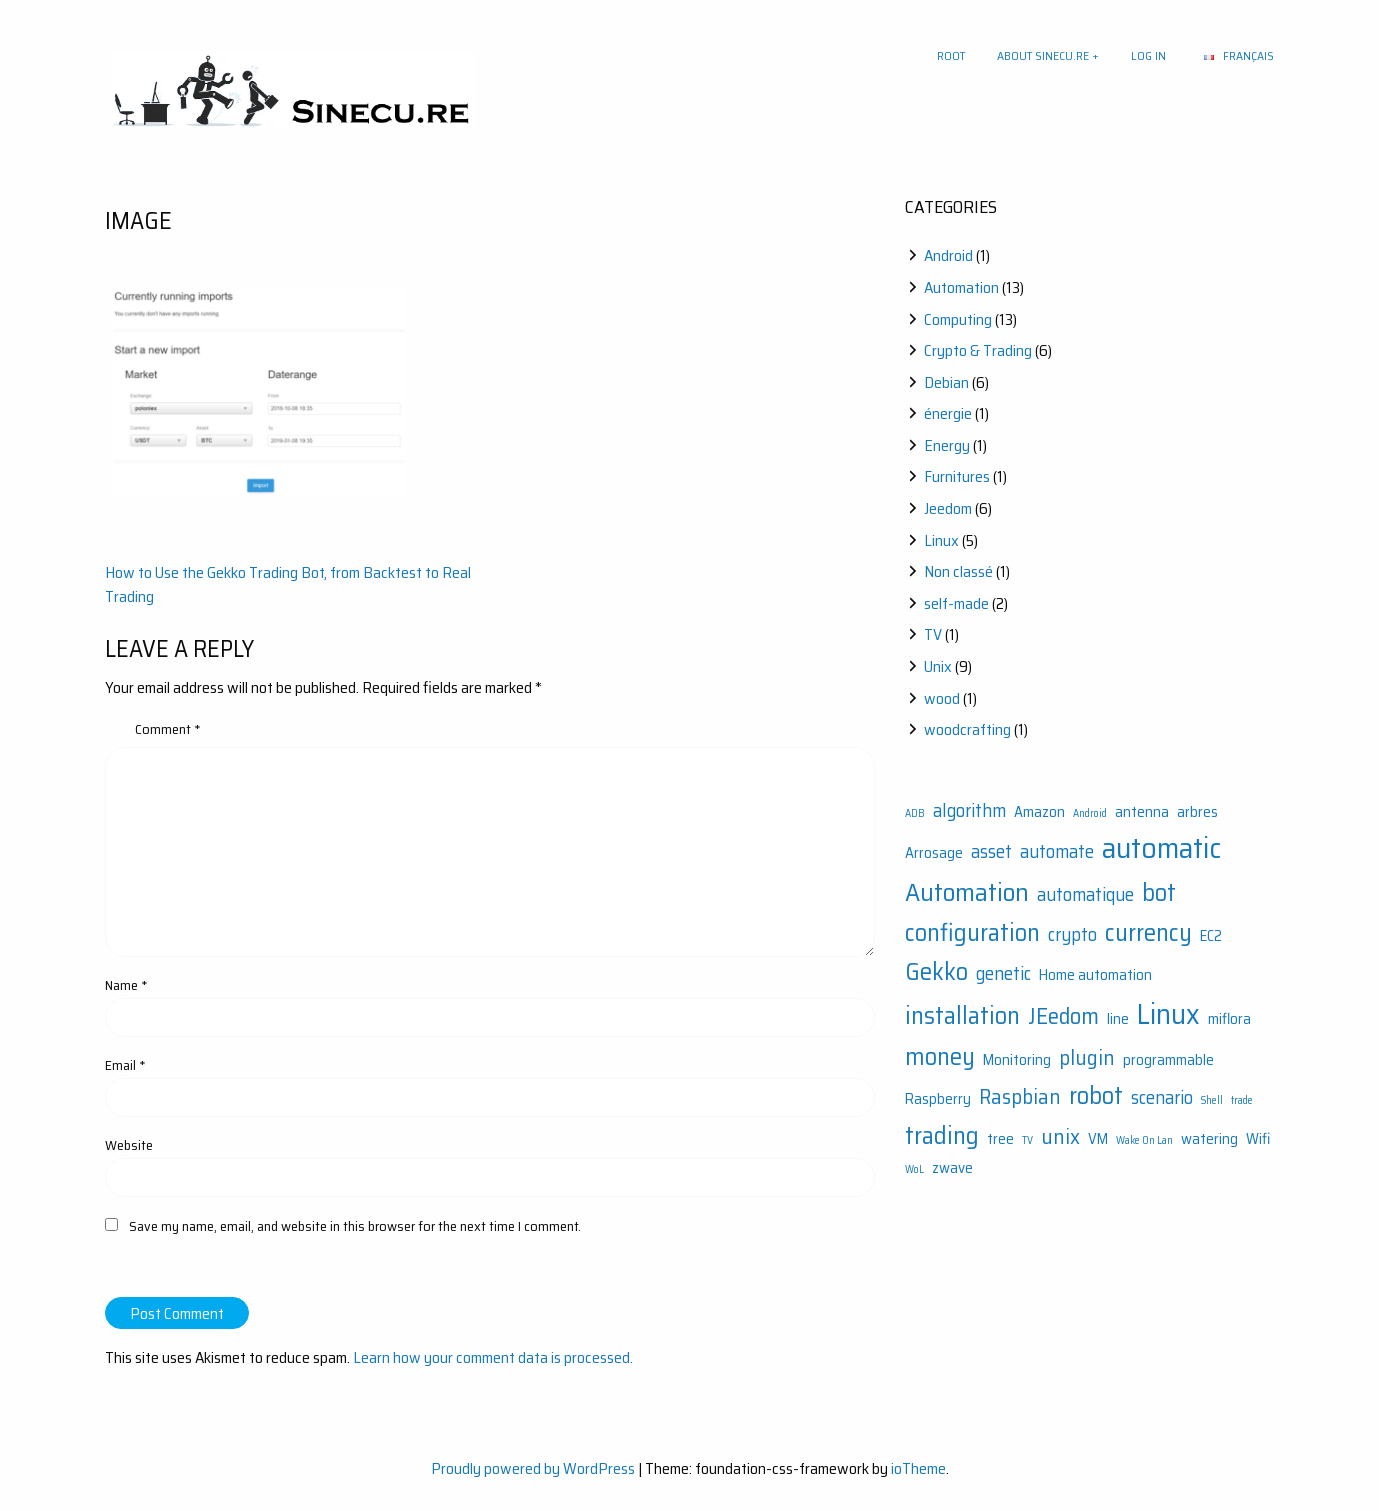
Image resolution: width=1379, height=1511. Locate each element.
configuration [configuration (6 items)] (972, 932)
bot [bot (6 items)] (1159, 892)
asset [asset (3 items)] (991, 851)
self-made (956, 603)
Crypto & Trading (978, 350)
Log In (1148, 55)
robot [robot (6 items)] (1096, 1095)
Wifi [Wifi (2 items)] (1258, 1139)
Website (129, 1145)
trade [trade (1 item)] (1242, 1100)
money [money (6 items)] (940, 1056)
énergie (948, 413)
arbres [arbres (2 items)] (1197, 812)
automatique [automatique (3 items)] (1085, 894)
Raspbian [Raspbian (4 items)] (1020, 1096)
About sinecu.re (1043, 55)
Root (951, 55)
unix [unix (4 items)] (1060, 1136)
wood (942, 698)
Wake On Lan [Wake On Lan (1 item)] (1144, 1140)
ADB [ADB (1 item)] (915, 813)
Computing (958, 319)
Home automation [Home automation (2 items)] (1095, 975)
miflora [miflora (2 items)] (1229, 1019)
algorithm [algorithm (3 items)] (969, 810)
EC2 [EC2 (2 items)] (1211, 936)
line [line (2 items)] (1118, 1019)
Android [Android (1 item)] (1090, 813)
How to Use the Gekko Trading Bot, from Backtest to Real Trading (288, 584)
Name (126, 985)
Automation (961, 287)
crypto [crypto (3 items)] (1072, 934)
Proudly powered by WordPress (533, 1468)
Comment (168, 729)
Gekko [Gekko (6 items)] (936, 971)
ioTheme (918, 1468)
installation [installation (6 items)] (962, 1015)
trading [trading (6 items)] (942, 1135)
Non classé (958, 571)
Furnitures (957, 476)
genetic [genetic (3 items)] (1003, 973)
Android (948, 255)
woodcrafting (967, 729)
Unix (938, 666)
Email (125, 1065)
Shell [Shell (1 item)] (1212, 1100)
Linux (941, 540)
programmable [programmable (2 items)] (1168, 1060)
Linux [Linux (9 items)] (1168, 1014)
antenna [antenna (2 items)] (1142, 812)
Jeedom (948, 508)
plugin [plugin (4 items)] (1087, 1057)
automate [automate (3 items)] (1057, 851)
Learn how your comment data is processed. (493, 1357)
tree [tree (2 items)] (1000, 1139)
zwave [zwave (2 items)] (952, 1168)
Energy (947, 445)
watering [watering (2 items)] (1209, 1139)
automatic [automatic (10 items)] (1161, 848)
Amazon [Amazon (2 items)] (1039, 812)
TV (933, 634)
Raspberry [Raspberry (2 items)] (938, 1099)
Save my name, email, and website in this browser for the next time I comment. (355, 1226)
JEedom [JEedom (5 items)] (1063, 1016)
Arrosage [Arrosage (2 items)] (934, 853)
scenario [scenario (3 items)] (1162, 1097)
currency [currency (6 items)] (1148, 932)
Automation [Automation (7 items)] (967, 892)
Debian (946, 382)
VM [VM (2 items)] (1098, 1139)
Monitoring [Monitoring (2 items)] (1017, 1060)
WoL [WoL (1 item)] (914, 1169)
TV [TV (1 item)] (1027, 1140)
